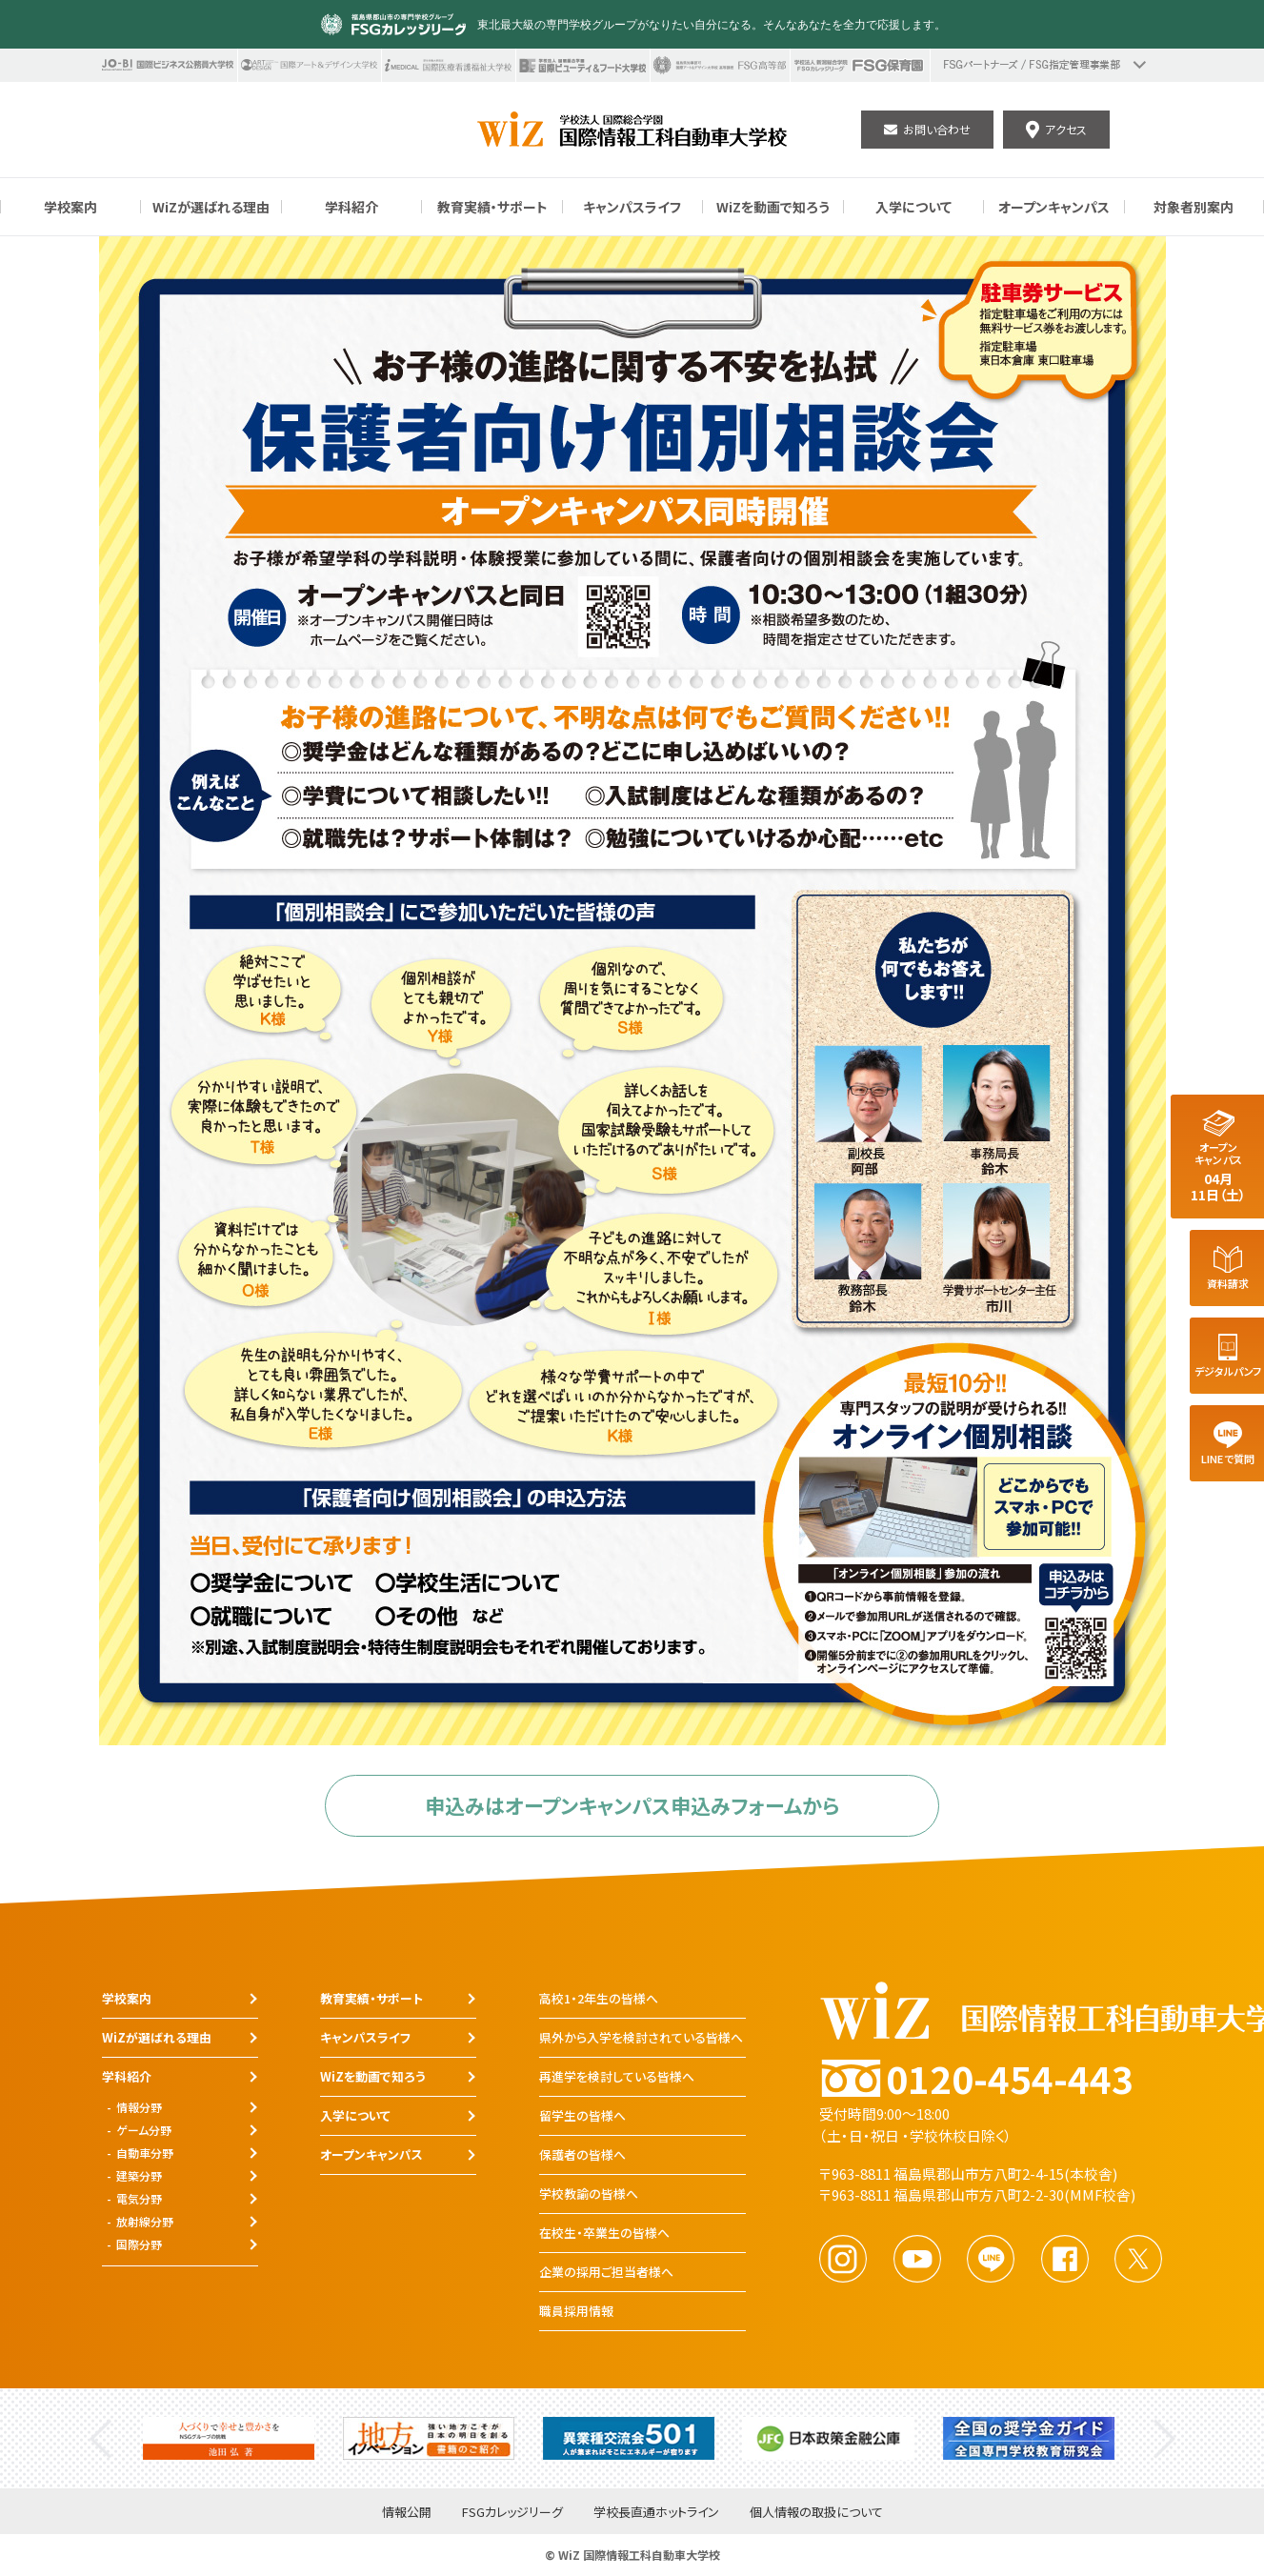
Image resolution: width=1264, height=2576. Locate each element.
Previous (100, 2438)
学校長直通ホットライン (656, 2513)
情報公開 (406, 2513)
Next (1164, 2438)
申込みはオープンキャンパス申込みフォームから (632, 1805)
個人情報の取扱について (816, 2513)
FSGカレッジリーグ (512, 2513)
